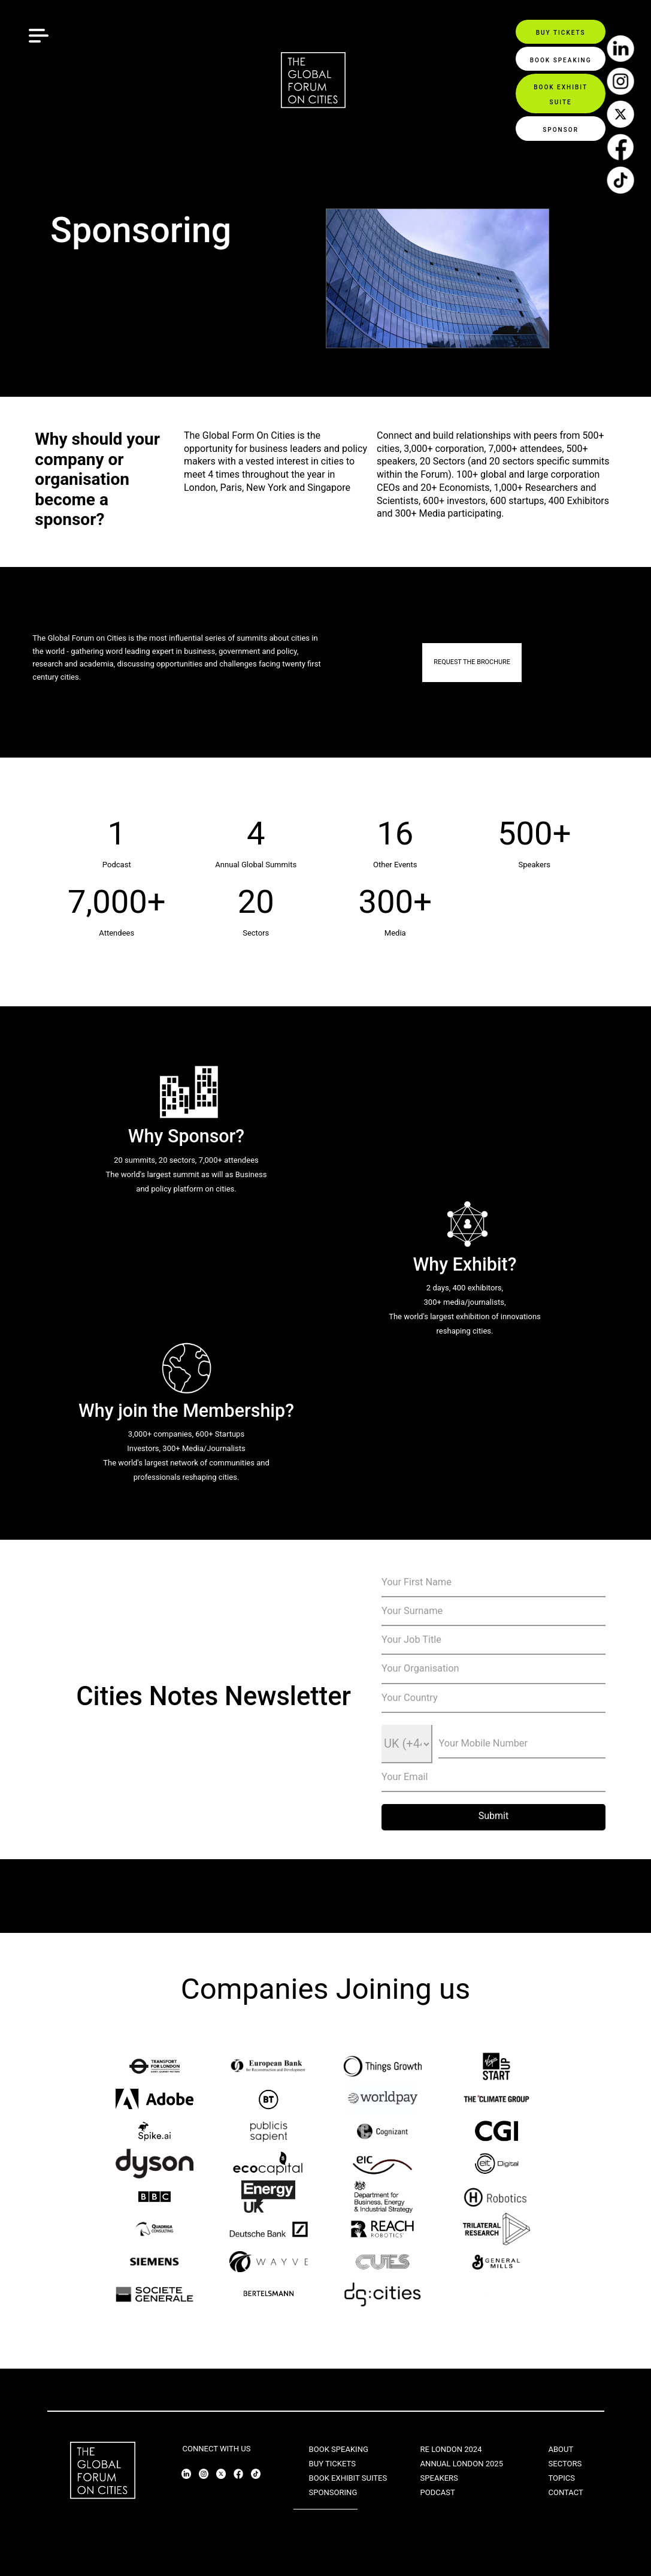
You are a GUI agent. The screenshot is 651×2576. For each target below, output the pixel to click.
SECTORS (565, 2463)
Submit (493, 1815)
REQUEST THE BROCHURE (472, 662)
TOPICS (561, 2478)
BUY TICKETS (332, 2463)
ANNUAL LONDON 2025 (461, 2463)
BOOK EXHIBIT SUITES (348, 2478)
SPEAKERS (439, 2478)
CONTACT (565, 2492)
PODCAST (437, 2492)
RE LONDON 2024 (451, 2449)
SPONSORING (333, 2492)
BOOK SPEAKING (338, 2449)
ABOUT (560, 2449)
